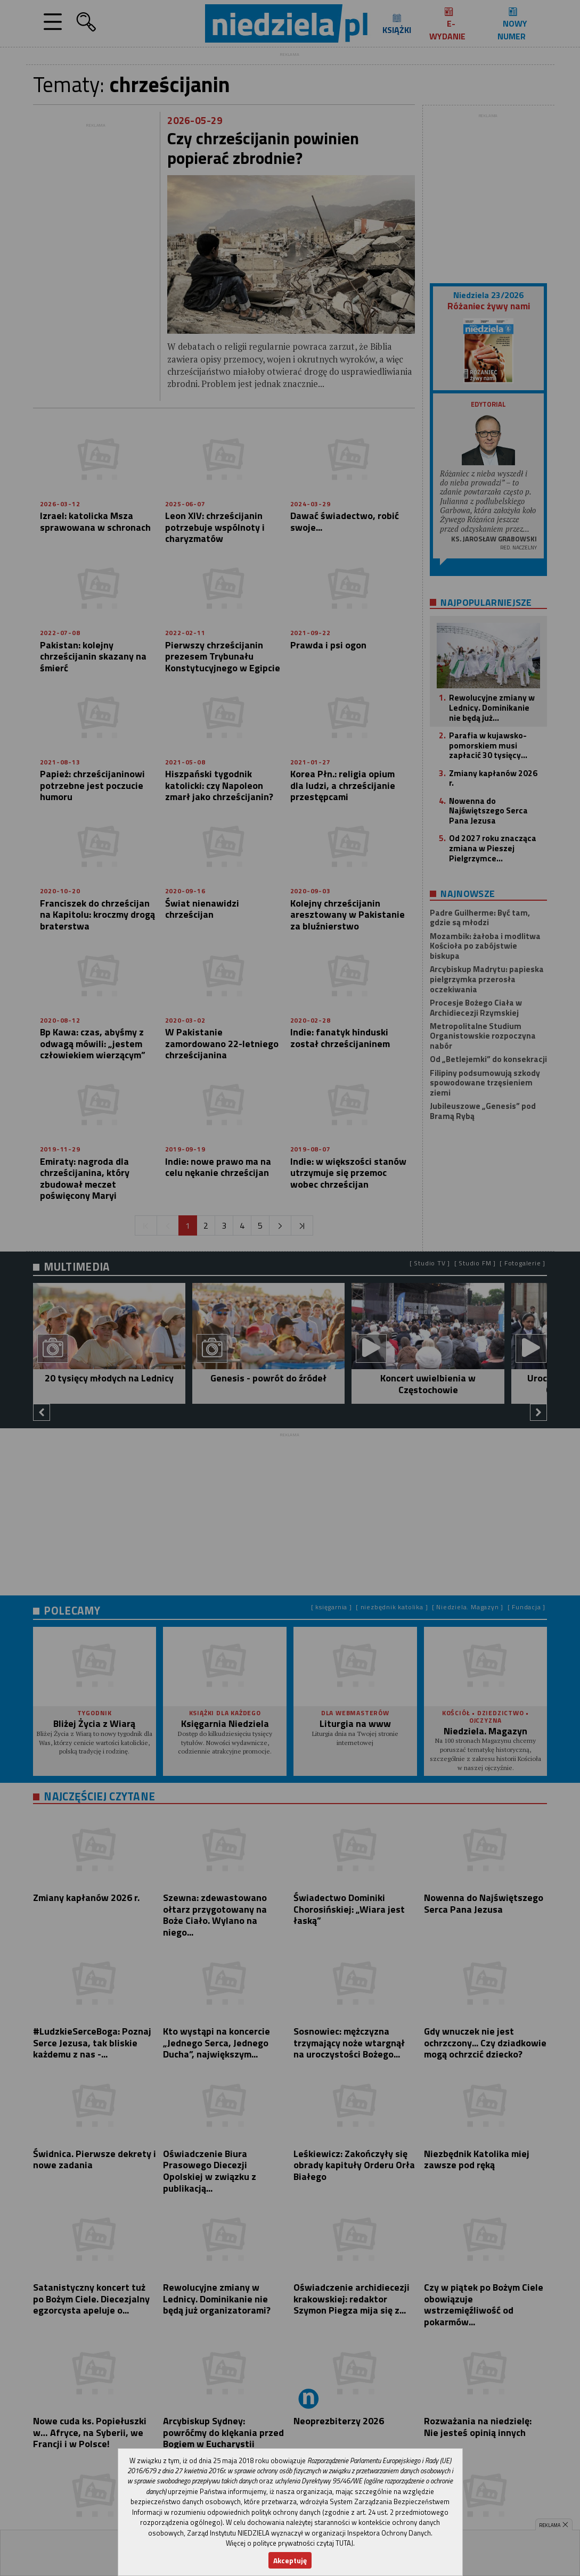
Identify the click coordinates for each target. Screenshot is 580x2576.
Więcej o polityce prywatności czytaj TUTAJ (289, 2543)
